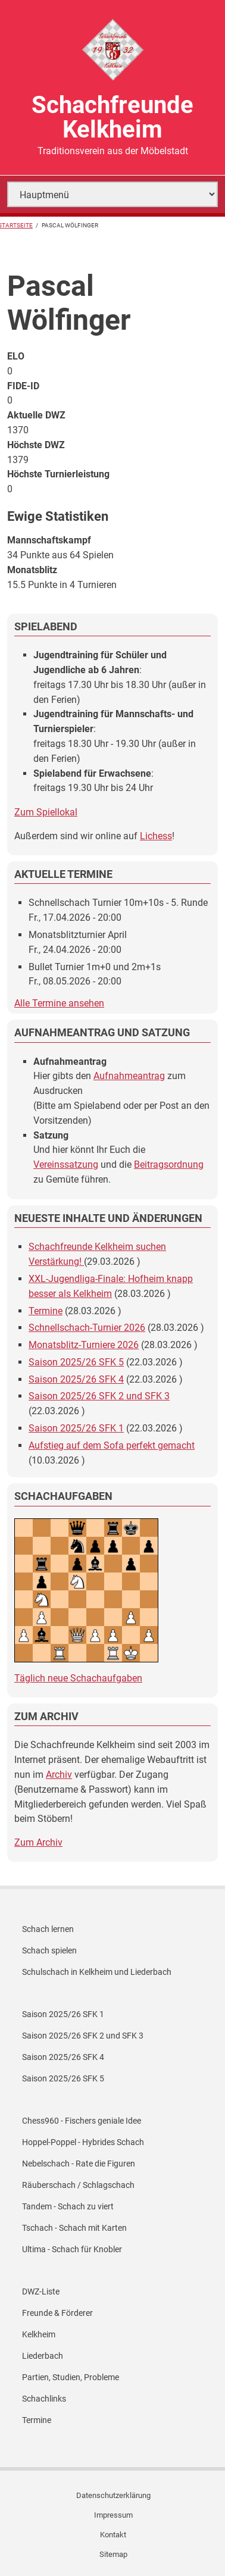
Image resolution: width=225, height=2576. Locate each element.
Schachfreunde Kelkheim (112, 117)
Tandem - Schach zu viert (68, 2206)
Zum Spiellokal (45, 812)
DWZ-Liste (41, 2291)
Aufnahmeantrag (129, 1075)
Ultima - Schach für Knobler (72, 2249)
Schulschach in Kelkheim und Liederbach (96, 1972)
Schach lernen (48, 1929)
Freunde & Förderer (57, 2313)
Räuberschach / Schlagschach (78, 2185)
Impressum (113, 2515)
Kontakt (113, 2535)
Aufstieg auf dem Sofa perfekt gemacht (112, 1445)
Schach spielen (49, 1950)
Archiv (59, 1774)
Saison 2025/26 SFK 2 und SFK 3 (99, 1396)
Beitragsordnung (169, 1164)
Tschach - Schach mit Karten (74, 2228)
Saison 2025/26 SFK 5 (76, 1362)
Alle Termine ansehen (59, 1003)
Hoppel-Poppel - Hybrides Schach (83, 2142)
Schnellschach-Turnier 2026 (87, 1327)
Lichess (156, 836)
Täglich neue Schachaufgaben (78, 1678)
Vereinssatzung (65, 1164)
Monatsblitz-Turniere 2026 (84, 1344)
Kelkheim (38, 2334)
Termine (45, 1311)
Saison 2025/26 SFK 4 (76, 1379)
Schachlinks (44, 2398)
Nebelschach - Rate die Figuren (78, 2163)
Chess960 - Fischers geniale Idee (81, 2120)
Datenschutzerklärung (113, 2495)
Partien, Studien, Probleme (70, 2377)
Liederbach (42, 2356)
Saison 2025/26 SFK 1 (76, 1428)
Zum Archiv (38, 1842)
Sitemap (113, 2554)
